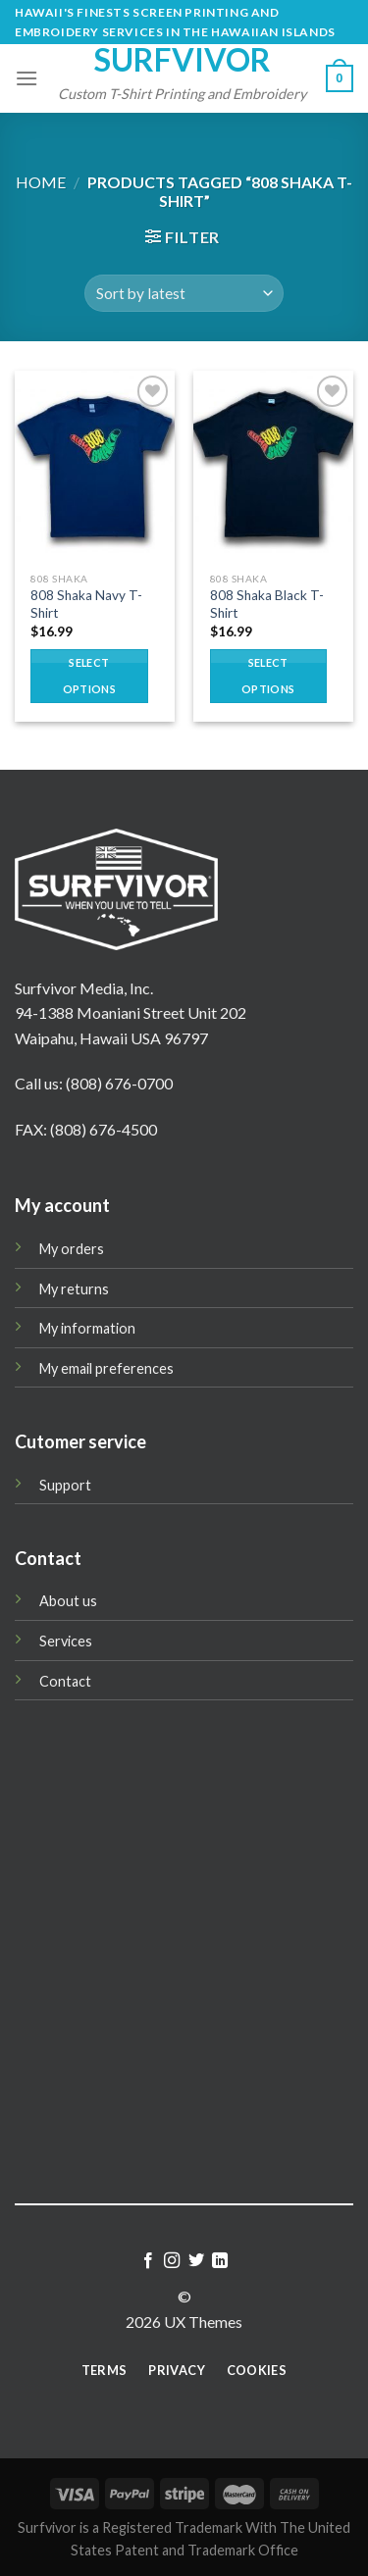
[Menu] (26, 78)
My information (87, 1328)
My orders (71, 1248)
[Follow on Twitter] (196, 2261)
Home (41, 182)
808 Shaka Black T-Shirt (267, 604)
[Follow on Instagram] (172, 2261)
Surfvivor (182, 60)
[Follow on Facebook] (148, 2261)
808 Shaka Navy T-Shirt (86, 604)
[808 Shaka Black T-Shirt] (273, 466)
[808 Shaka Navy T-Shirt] (95, 466)
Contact (65, 1681)
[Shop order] (184, 294)
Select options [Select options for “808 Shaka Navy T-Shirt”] (89, 675)
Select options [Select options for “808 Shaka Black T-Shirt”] (267, 675)
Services (65, 1641)
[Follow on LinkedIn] (220, 2261)
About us (68, 1600)
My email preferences (106, 1368)
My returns (74, 1289)
